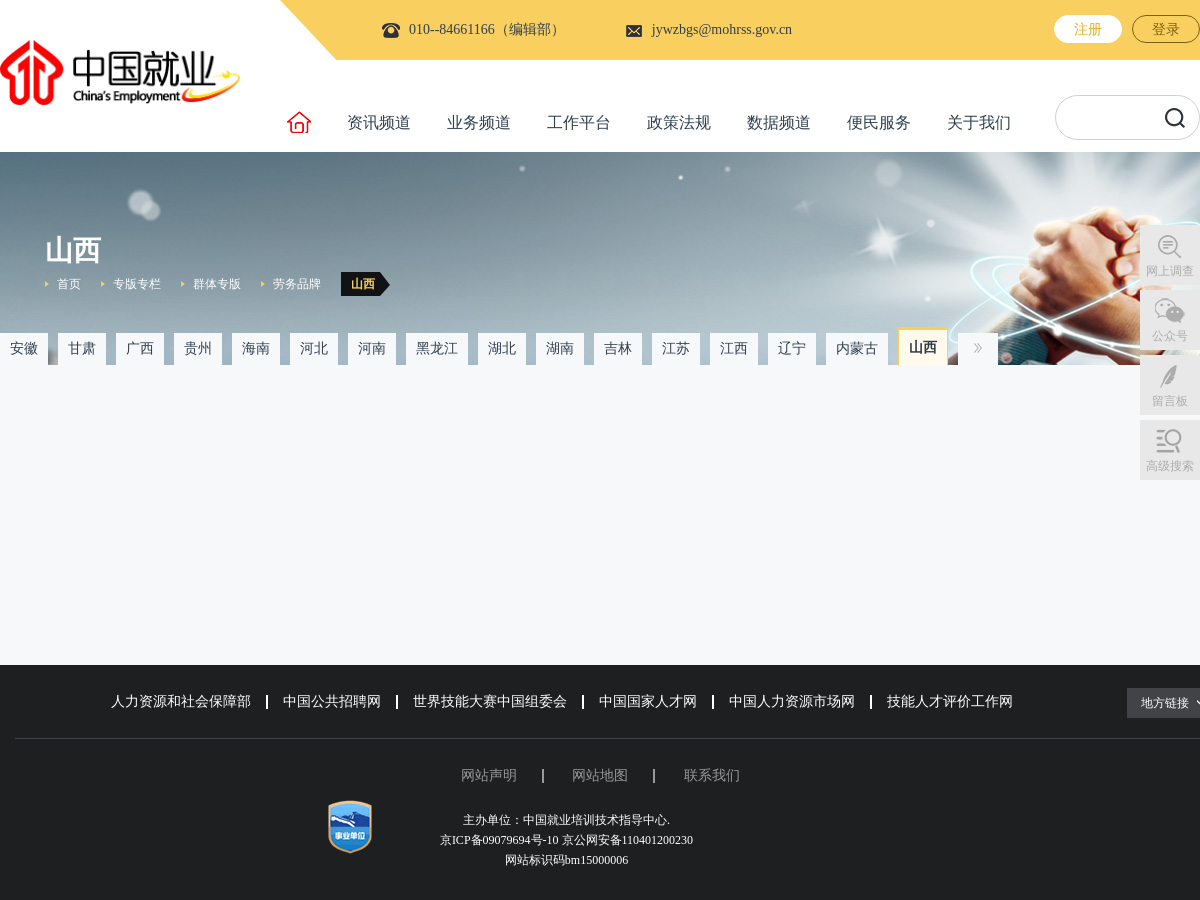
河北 (314, 348)
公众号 (1170, 336)
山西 (363, 284)
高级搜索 (1170, 466)
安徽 (24, 348)
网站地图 (600, 775)
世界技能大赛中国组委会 (490, 701)
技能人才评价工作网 (950, 701)
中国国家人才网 (648, 701)
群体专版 (217, 284)
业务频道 (479, 122)
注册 (1088, 29)
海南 (256, 348)
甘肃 (82, 348)
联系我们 (712, 775)
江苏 (676, 348)
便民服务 (879, 122)
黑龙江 (437, 348)
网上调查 (1170, 271)
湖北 (502, 348)
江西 (734, 348)
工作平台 (579, 122)
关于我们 (979, 122)
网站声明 (489, 775)
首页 (69, 284)
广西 (140, 348)
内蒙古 (857, 348)
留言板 (1170, 401)
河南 (372, 348)
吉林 (618, 348)
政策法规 (679, 122)
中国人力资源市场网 (792, 701)
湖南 (560, 348)
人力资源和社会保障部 (181, 701)
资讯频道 (379, 122)
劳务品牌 (297, 284)
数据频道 (779, 122)
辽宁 (792, 348)
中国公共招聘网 (332, 701)
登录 (1166, 29)
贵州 (198, 348)
